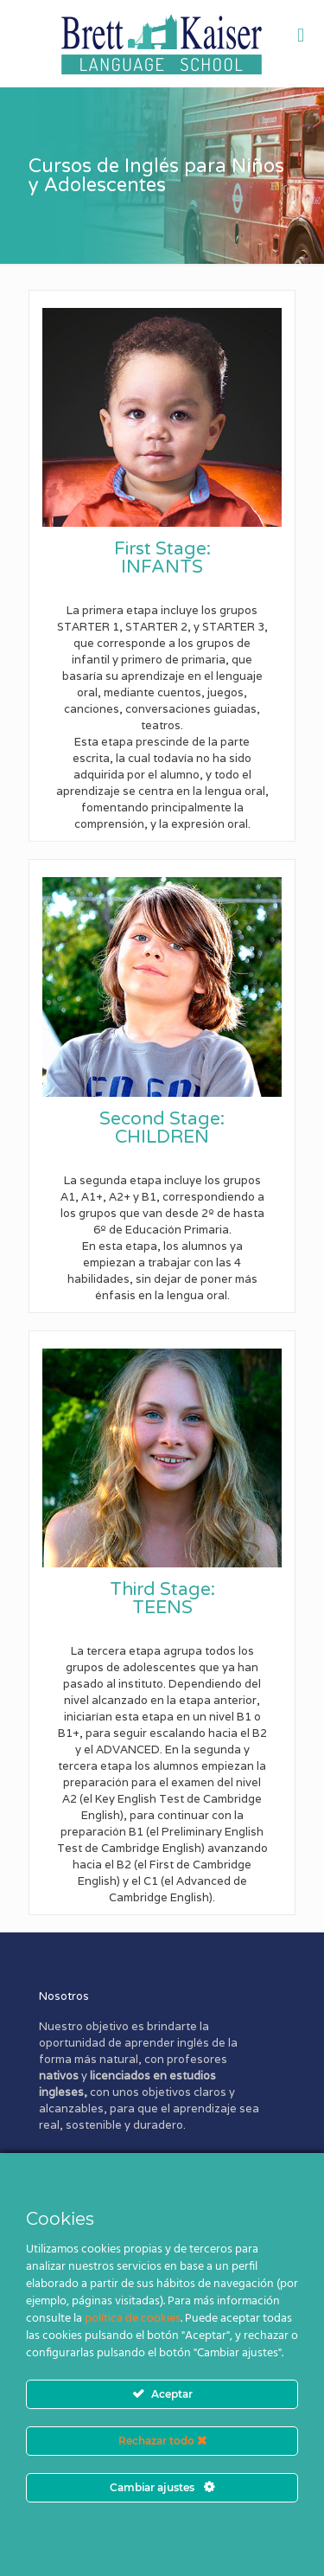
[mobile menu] (300, 34)
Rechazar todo (162, 2440)
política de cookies (133, 2319)
